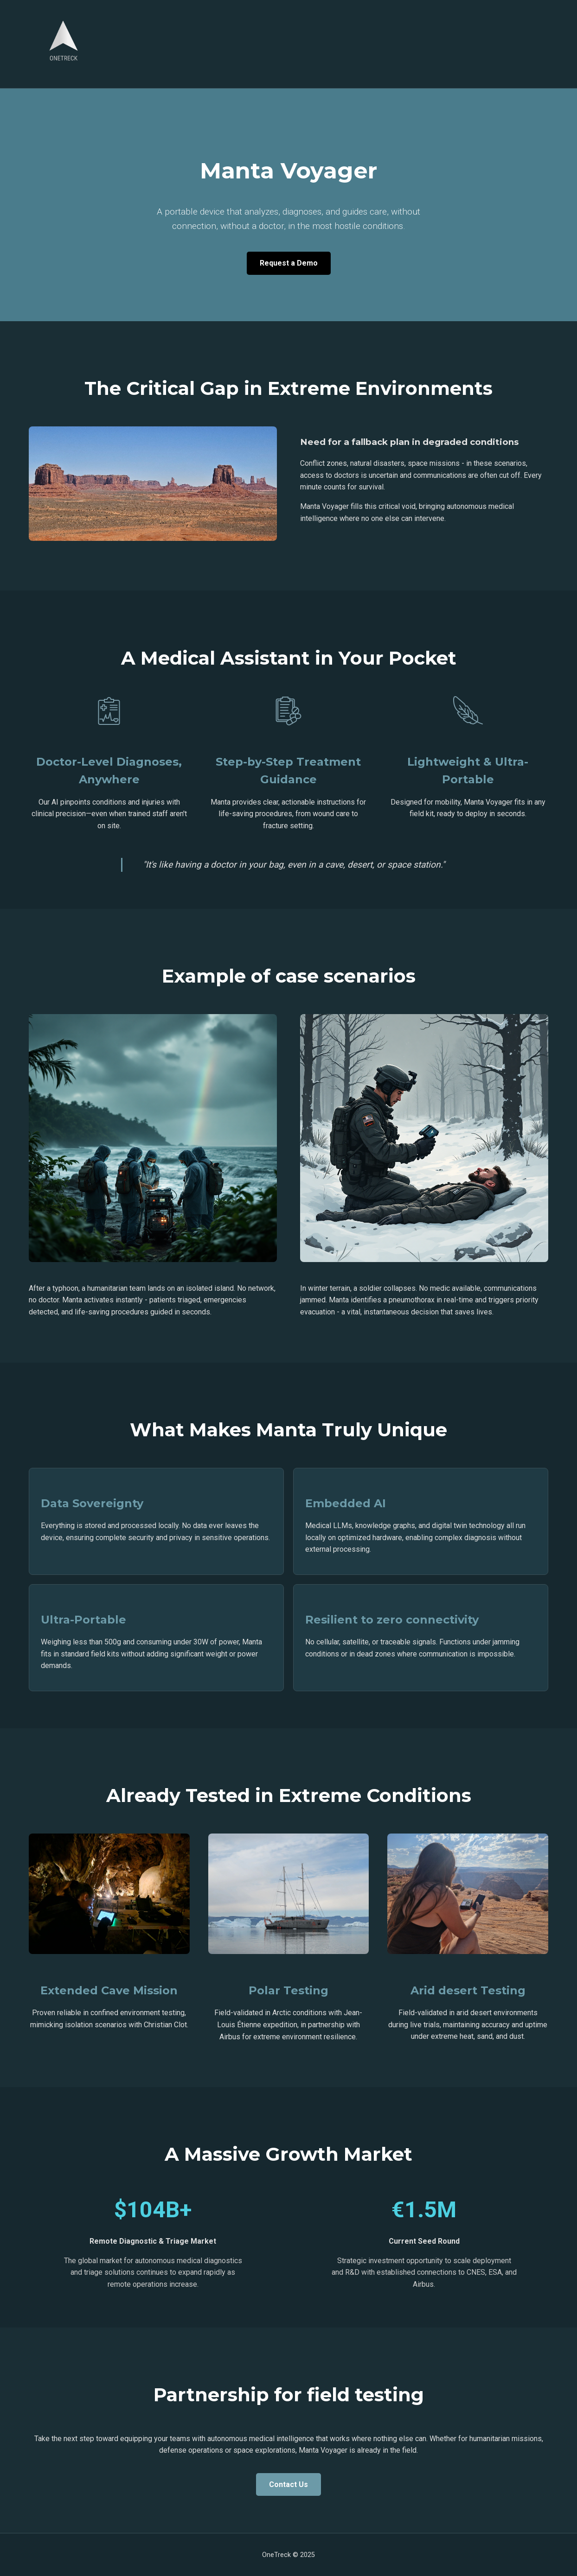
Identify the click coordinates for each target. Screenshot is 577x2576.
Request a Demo (289, 263)
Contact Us (288, 2484)
